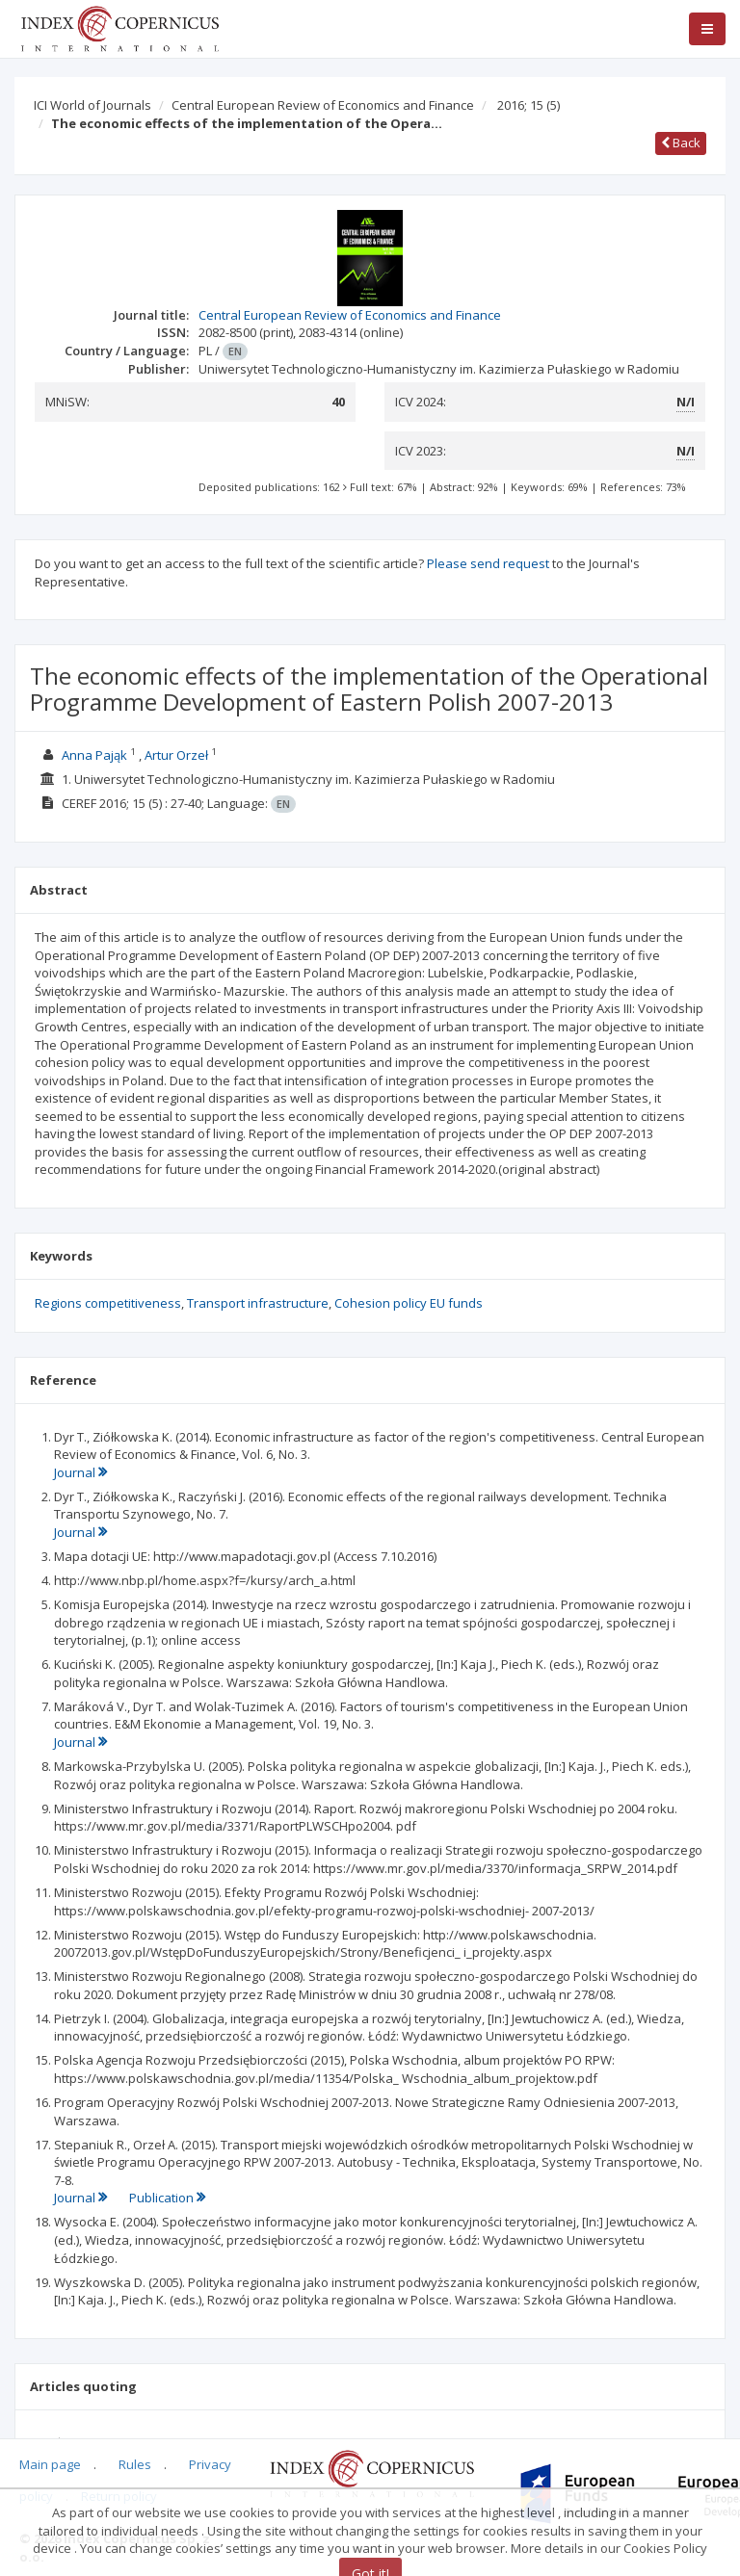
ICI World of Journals (92, 105)
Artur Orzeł (176, 755)
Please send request (488, 563)
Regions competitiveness (108, 1303)
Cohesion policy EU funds (408, 1303)
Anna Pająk (94, 755)
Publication (167, 2197)
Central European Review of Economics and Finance (323, 105)
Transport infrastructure (258, 1303)
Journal (80, 1472)
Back (680, 142)
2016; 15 (528, 105)
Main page (50, 2464)
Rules (135, 2464)
